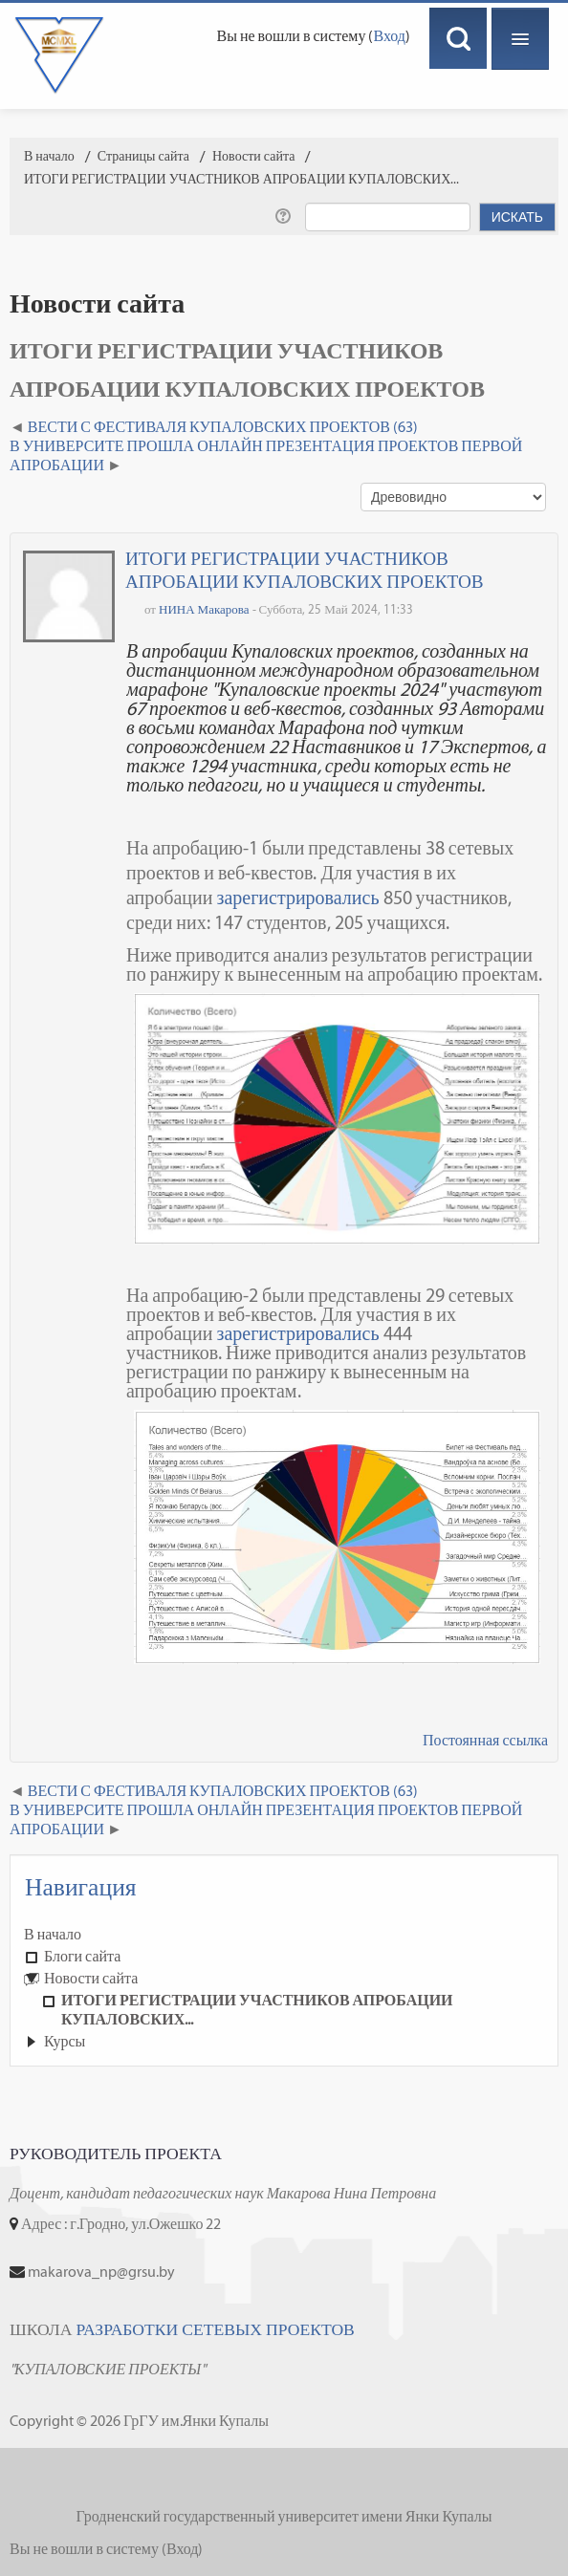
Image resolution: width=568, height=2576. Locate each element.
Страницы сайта (143, 156)
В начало (52, 1934)
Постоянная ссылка (485, 1740)
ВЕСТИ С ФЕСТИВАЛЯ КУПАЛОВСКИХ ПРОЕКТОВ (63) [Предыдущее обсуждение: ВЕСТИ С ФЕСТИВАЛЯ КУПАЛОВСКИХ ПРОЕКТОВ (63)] (223, 427)
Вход (389, 36)
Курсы (64, 2041)
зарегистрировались (297, 897)
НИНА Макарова (204, 609)
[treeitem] (284, 1934)
